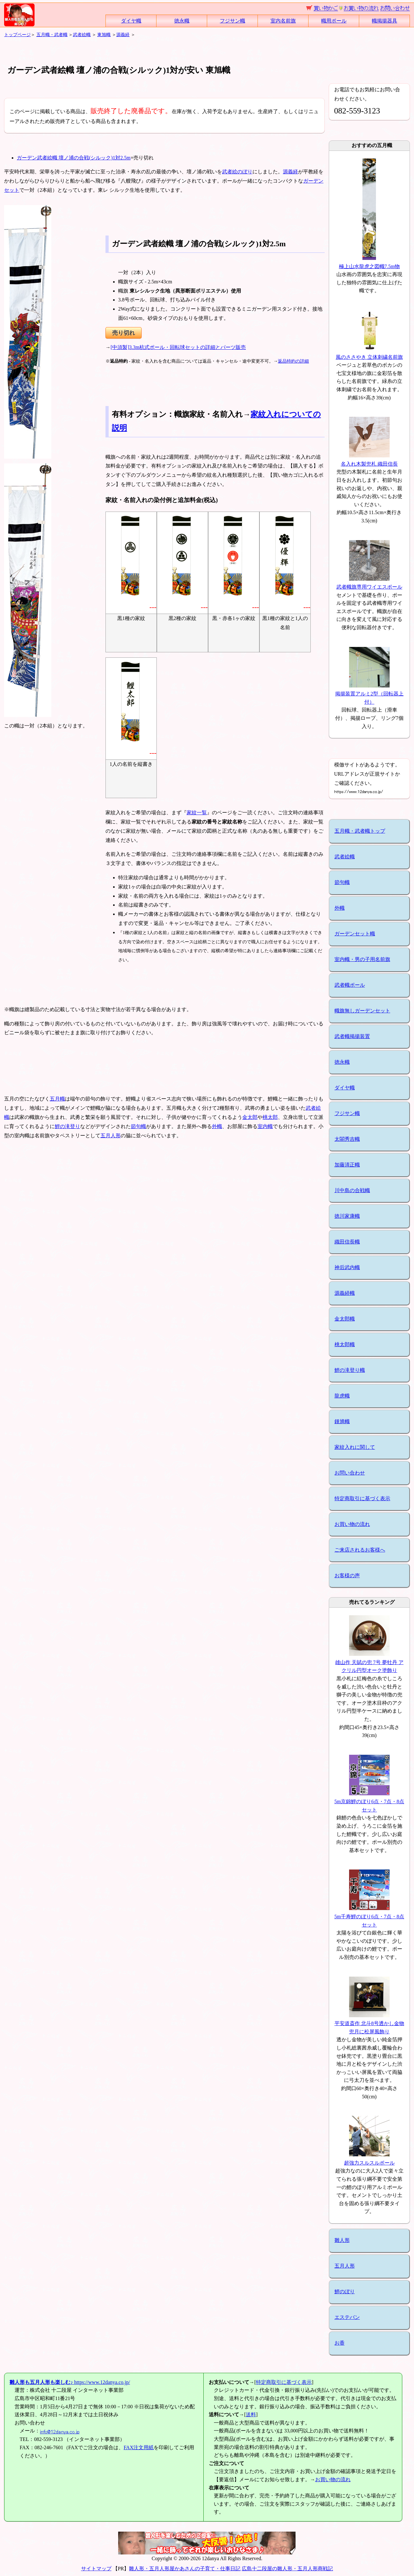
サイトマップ (96, 2568)
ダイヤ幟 (131, 20)
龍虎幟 (342, 1395)
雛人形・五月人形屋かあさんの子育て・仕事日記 (184, 2568)
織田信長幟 (347, 1241)
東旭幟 (104, 34)
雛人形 (342, 2240)
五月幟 (57, 1098)
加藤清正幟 (347, 1164)
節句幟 (138, 1126)
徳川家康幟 (347, 1216)
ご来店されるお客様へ (359, 1550)
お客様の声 (347, 1575)
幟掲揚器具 (384, 20)
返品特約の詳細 (293, 361)
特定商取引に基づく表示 (362, 1498)
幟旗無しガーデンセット (362, 1010)
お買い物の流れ (352, 1524)
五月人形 (110, 1135)
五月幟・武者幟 (51, 34)
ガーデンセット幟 (354, 933)
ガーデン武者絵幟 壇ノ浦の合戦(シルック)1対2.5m (74, 157)
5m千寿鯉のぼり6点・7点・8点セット (369, 1916)
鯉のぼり (344, 2291)
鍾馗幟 (342, 1421)
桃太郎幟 (344, 1344)
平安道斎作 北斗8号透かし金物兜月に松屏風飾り (369, 2023)
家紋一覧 (197, 812)
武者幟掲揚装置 (352, 1036)
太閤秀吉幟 (347, 1139)
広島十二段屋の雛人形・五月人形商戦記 (287, 2568)
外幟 (217, 1126)
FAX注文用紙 (139, 2447)
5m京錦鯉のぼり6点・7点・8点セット (369, 1801)
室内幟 (265, 1126)
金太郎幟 (344, 1318)
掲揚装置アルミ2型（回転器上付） (369, 694)
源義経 (123, 34)
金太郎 (250, 1117)
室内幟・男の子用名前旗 (362, 959)
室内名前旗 (283, 20)
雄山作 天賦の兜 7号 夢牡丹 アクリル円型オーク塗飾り (369, 1662)
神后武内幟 (347, 1267)
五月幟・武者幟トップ (359, 831)
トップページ (17, 34)
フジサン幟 (232, 20)
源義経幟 (344, 1293)
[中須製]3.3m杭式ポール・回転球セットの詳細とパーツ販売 (178, 347)
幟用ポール (334, 20)
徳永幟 (181, 20)
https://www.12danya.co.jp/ (70, 2382)
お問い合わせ (349, 1472)
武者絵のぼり (237, 171)
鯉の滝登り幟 (349, 1370)
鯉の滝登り (67, 1126)
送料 (251, 2414)
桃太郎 (270, 1117)
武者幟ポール (349, 985)
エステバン (347, 2317)
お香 (339, 2343)
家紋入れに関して (354, 1447)
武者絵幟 (82, 34)
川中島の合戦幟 (352, 1190)
